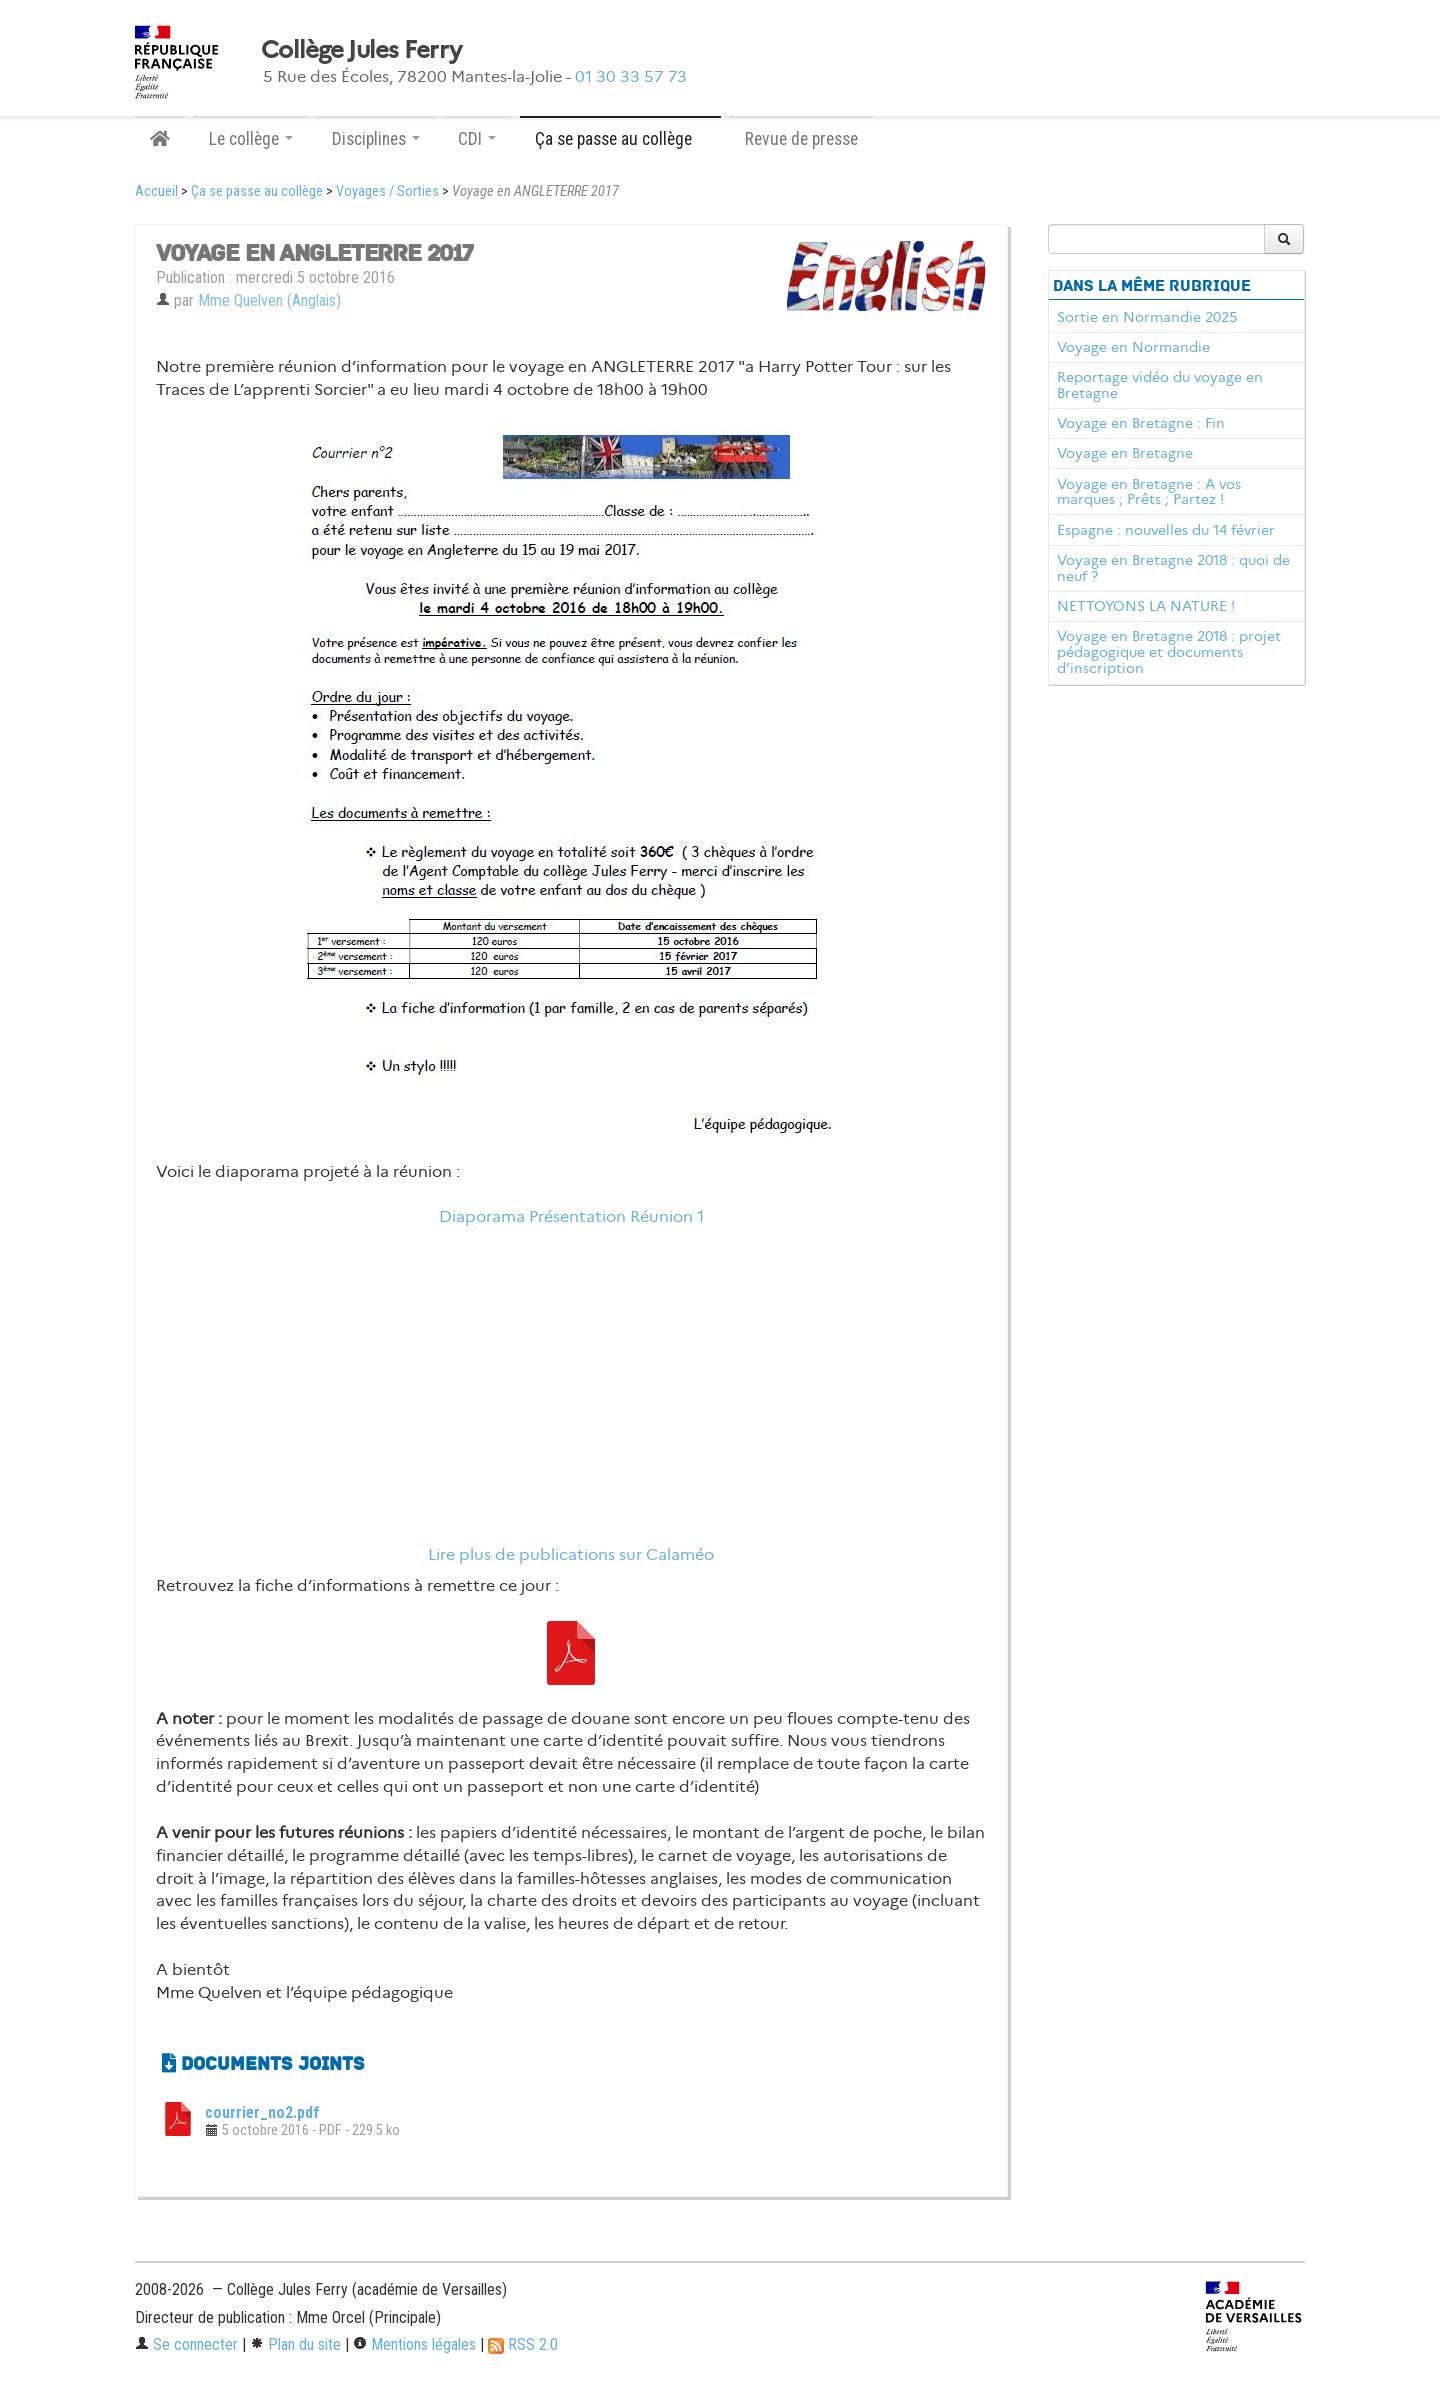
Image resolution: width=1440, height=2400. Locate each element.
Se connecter (186, 2344)
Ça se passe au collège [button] (620, 139)
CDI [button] (477, 139)
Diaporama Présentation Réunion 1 (571, 1216)
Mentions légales (414, 2344)
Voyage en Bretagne (1125, 453)
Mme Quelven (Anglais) (269, 300)
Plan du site (295, 2344)
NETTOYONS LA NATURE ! (1146, 606)
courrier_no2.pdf (262, 2112)
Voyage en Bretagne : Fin (1141, 423)
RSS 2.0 (523, 2344)
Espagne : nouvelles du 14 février (1166, 530)
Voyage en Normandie (1133, 347)
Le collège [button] (251, 139)
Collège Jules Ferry (361, 50)
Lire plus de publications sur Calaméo (571, 1554)
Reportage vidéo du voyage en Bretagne (1160, 385)
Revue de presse (801, 139)
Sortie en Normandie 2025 (1147, 317)
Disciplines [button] (376, 139)
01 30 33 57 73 (631, 76)
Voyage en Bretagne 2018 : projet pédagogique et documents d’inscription (1169, 652)
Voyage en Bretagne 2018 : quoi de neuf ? (1173, 568)
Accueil (156, 191)
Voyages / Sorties (387, 191)
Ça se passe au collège (257, 191)
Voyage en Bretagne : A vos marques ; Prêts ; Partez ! (1149, 492)
